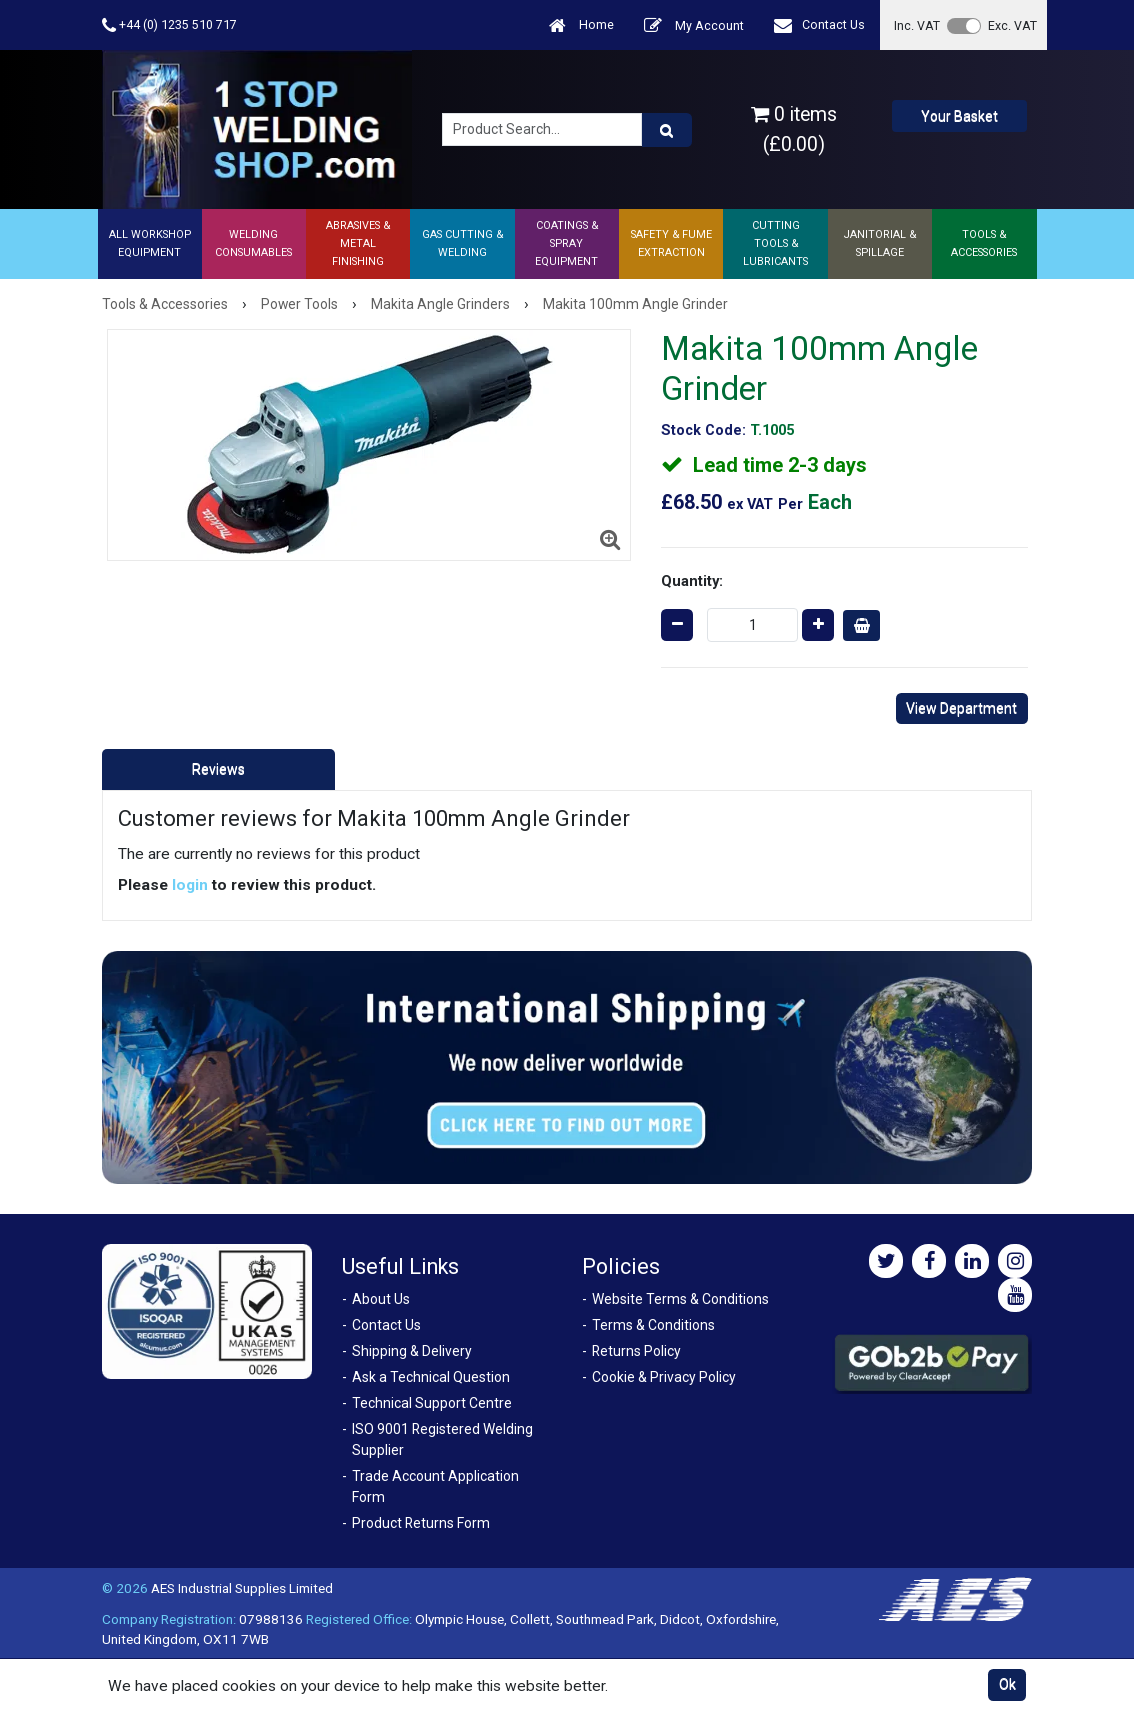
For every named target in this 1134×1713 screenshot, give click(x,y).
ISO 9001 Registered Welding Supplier (442, 1439)
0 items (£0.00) (794, 129)
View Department (961, 708)
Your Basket (959, 116)
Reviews (218, 769)
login (190, 885)
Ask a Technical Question (431, 1377)
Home (581, 25)
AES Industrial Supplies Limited (242, 1588)
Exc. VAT (1012, 25)
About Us (381, 1299)
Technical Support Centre (432, 1403)
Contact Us (819, 25)
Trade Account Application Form (435, 1486)
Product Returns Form (421, 1523)
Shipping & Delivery (412, 1351)
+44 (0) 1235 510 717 (169, 25)
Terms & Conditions (653, 1325)
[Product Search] (667, 130)
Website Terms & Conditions (680, 1299)
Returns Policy (636, 1351)
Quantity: (692, 581)
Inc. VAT (917, 25)
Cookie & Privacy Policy (664, 1377)
